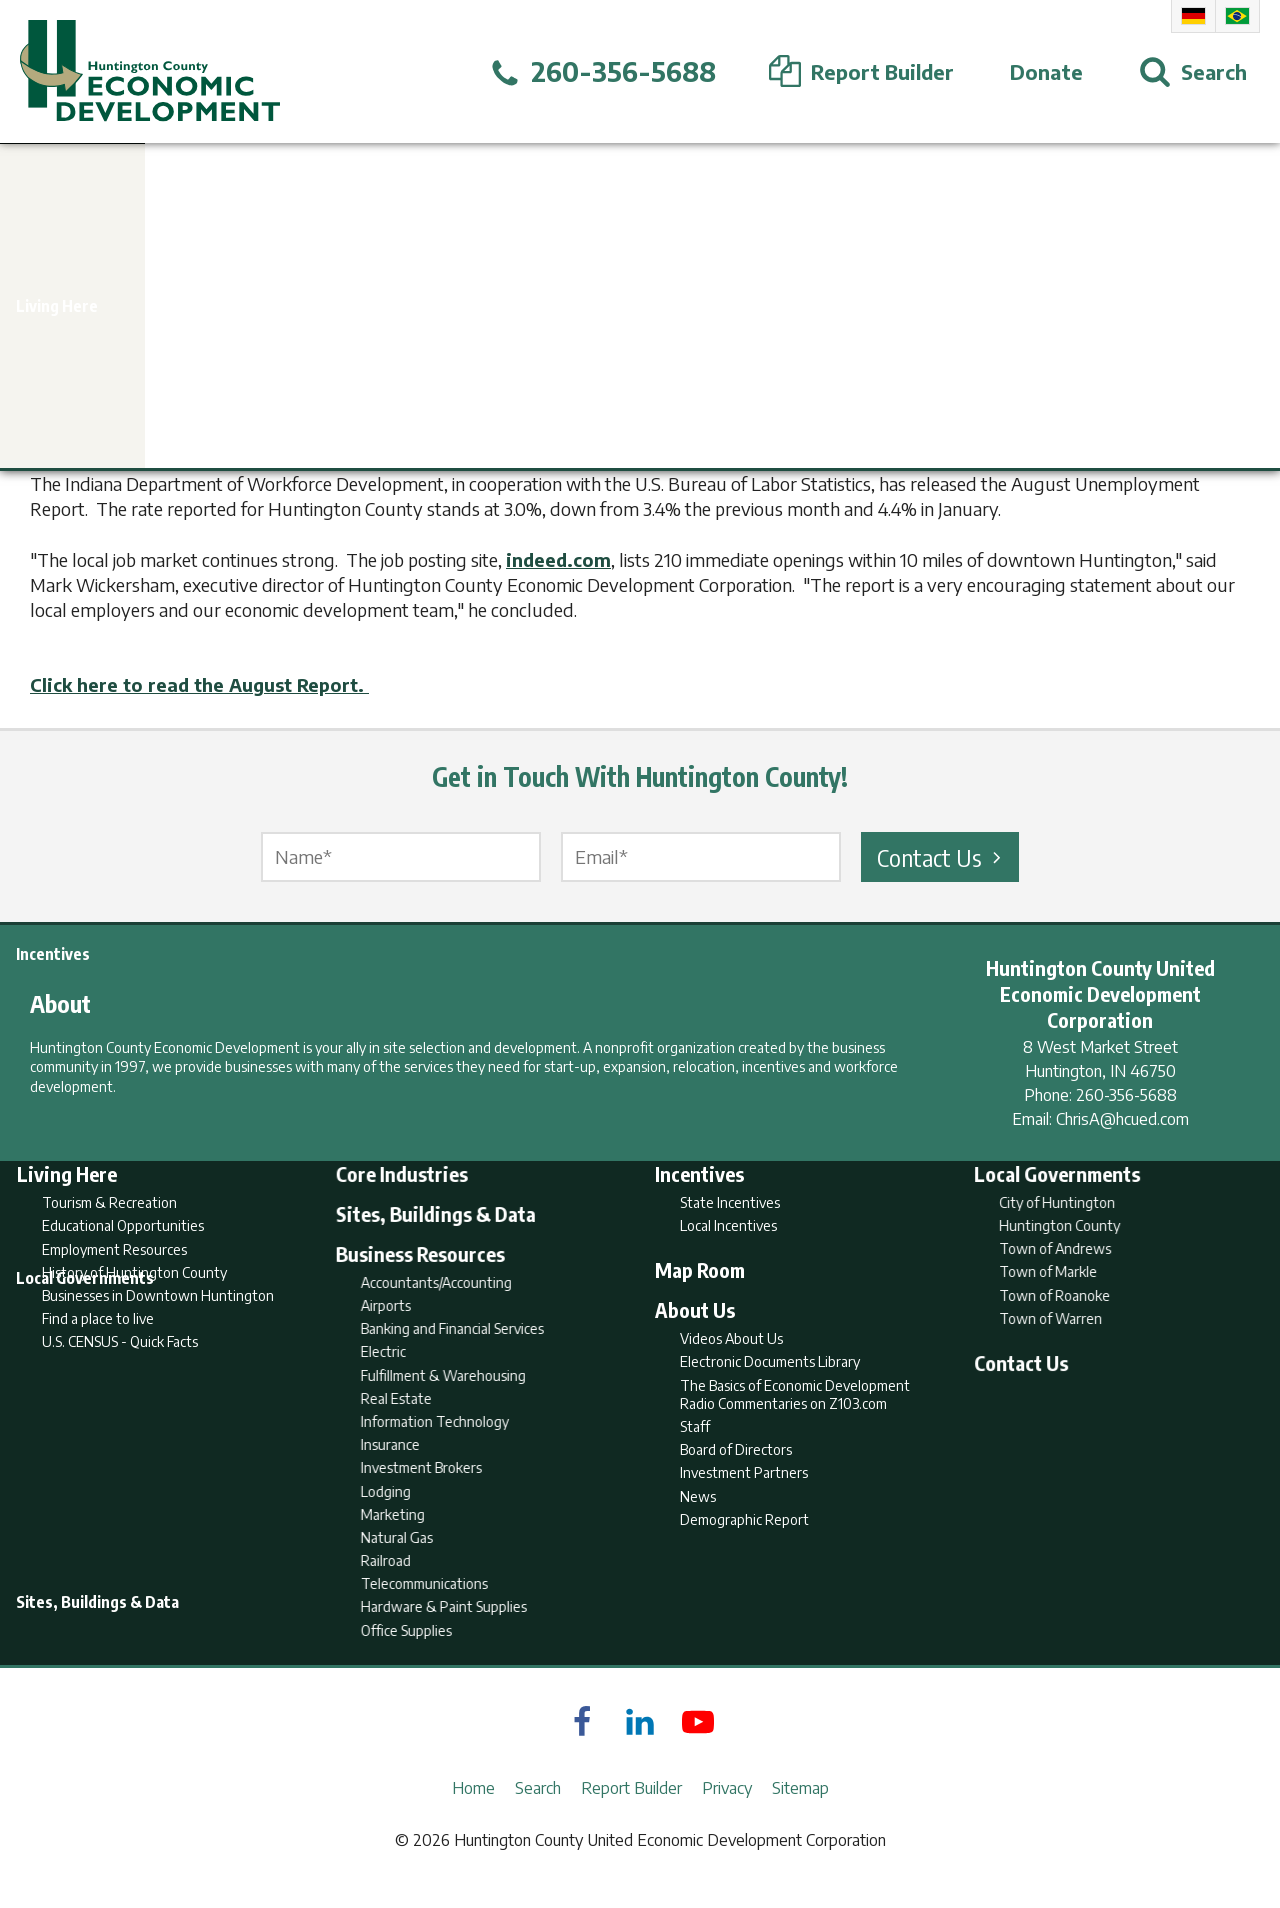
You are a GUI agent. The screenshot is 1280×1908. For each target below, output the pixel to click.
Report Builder (631, 1814)
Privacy (727, 1814)
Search (538, 1814)
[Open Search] (1193, 72)
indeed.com (558, 559)
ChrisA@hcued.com (1122, 1119)
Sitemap (800, 1814)
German (1193, 16)
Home (473, 1814)
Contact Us (942, 857)
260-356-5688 (1126, 1095)
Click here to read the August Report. (199, 684)
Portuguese (1237, 16)
